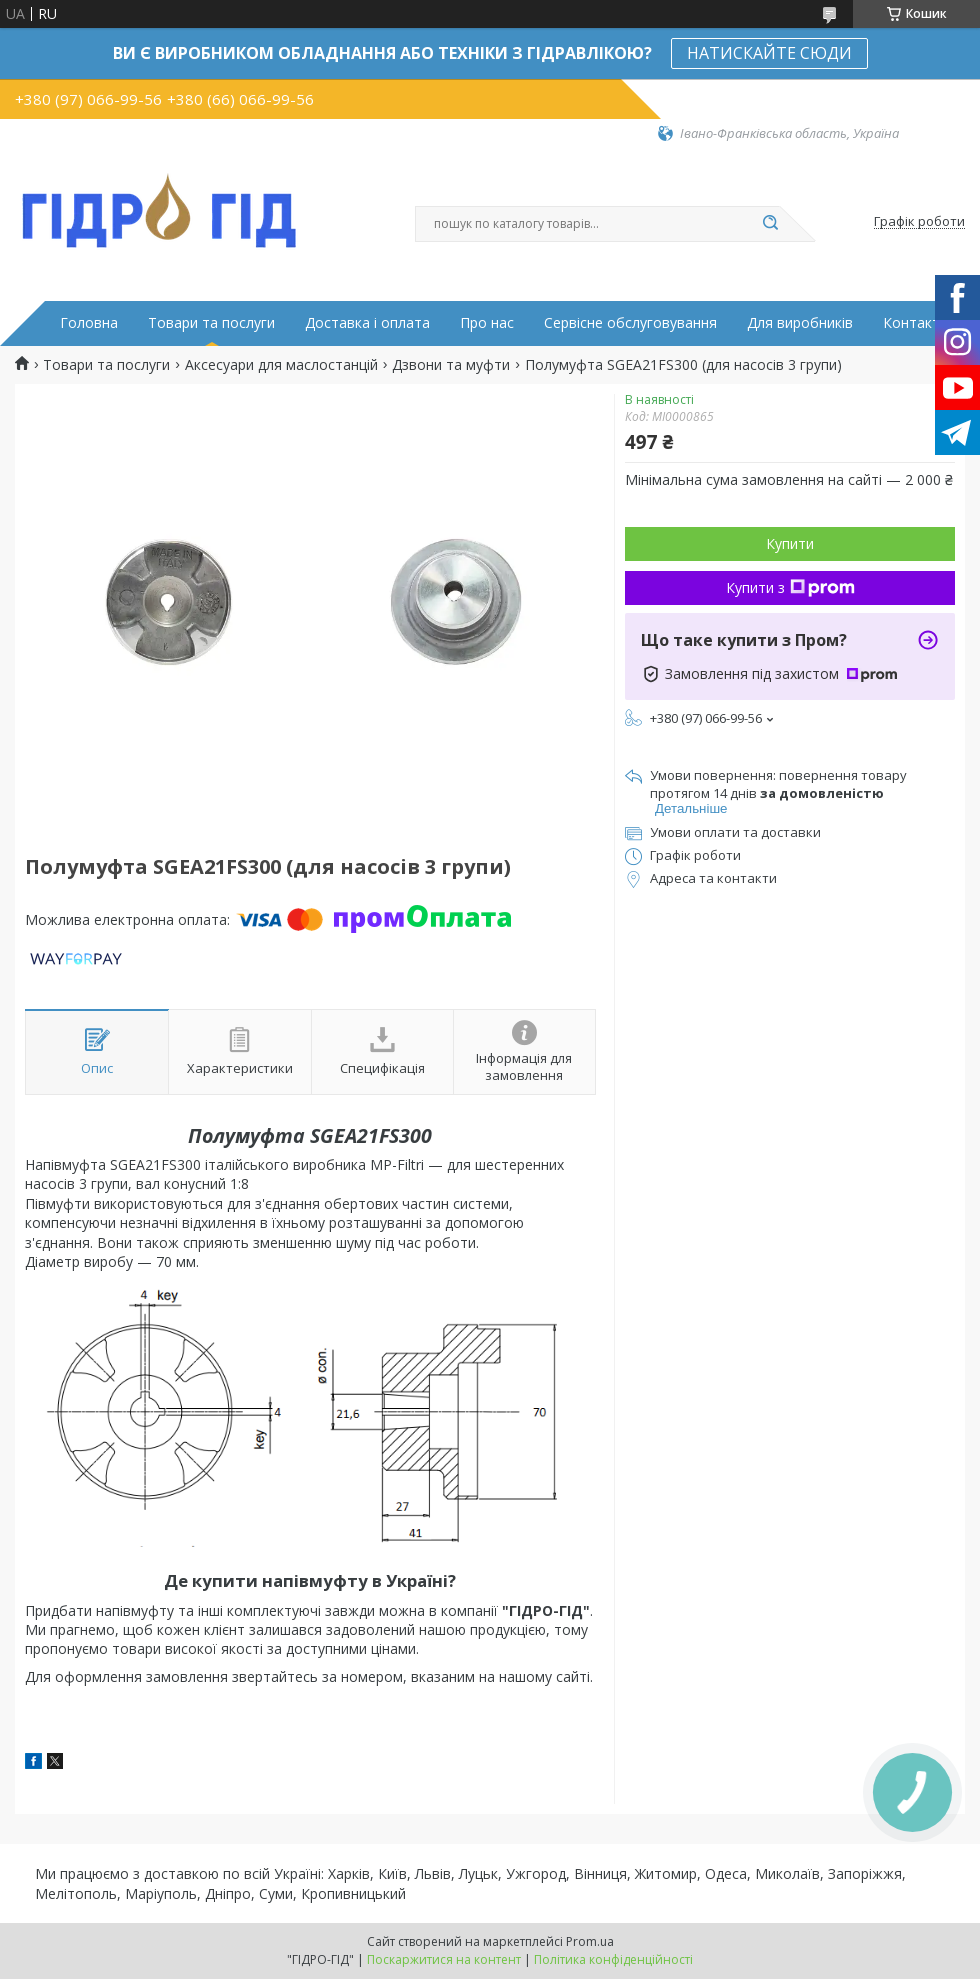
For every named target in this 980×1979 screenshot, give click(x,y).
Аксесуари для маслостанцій (281, 365)
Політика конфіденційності (613, 1959)
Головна (89, 323)
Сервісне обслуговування (630, 323)
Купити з (790, 587)
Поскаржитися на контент (444, 1959)
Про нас (487, 323)
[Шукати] (770, 224)
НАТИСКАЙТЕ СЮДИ (769, 53)
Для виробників (800, 323)
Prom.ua (590, 1941)
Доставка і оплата (367, 323)
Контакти (915, 323)
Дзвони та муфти (451, 365)
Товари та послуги (211, 323)
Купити (790, 543)
